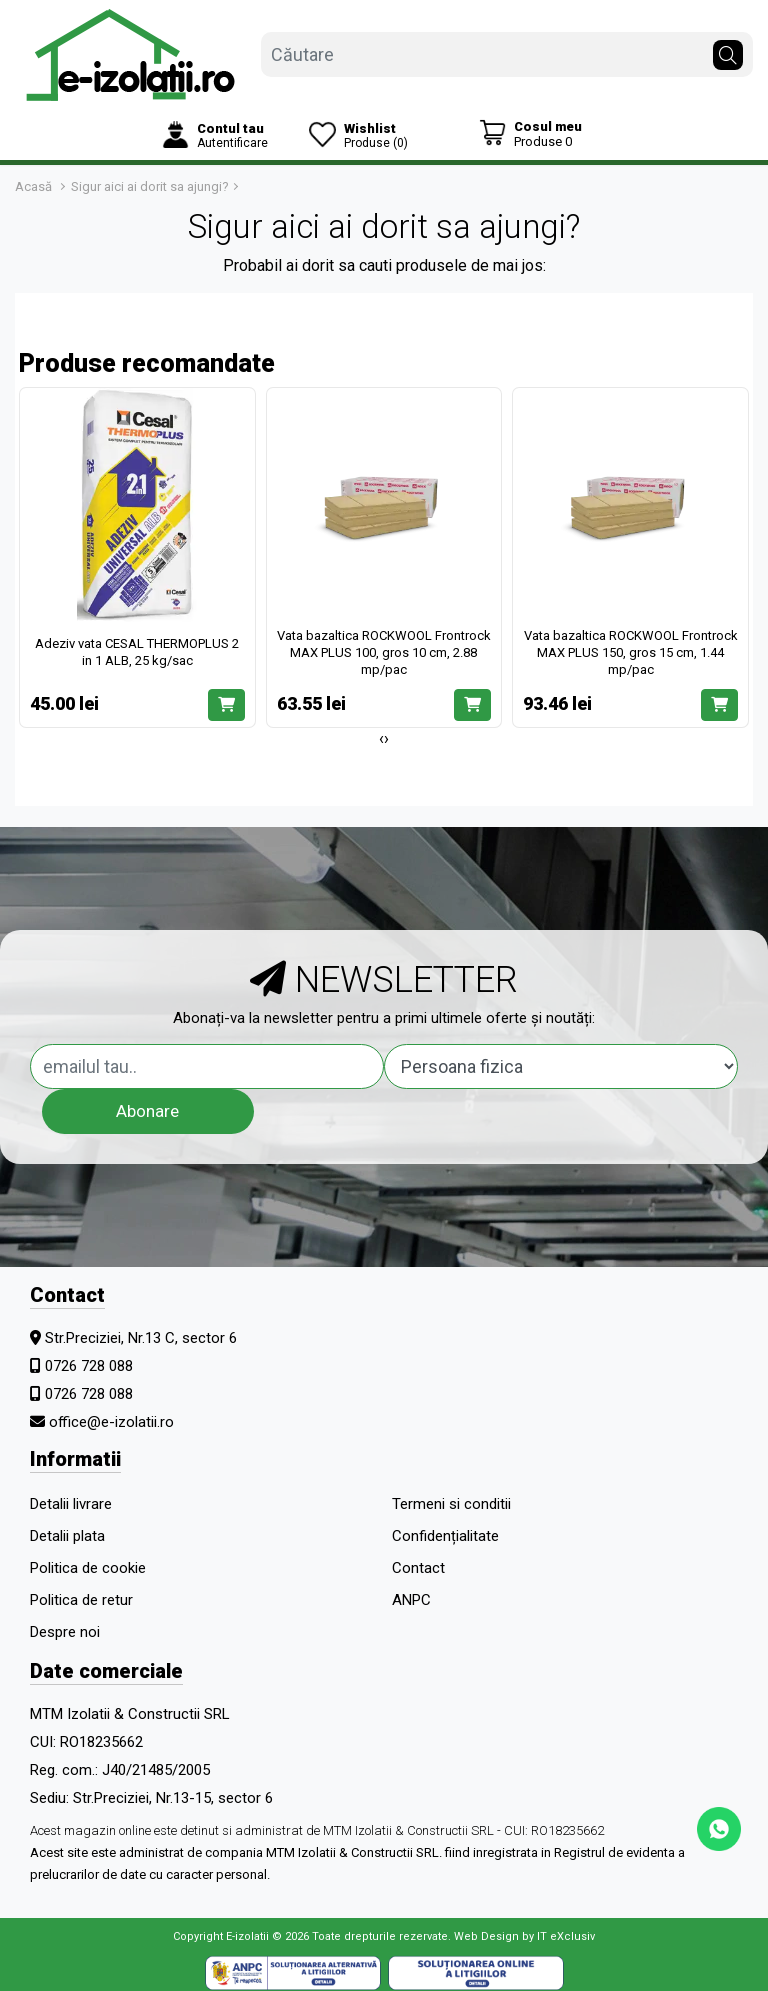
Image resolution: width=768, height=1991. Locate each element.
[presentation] (381, 739)
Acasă (33, 186)
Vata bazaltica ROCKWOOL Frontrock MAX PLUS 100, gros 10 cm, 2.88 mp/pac (384, 652)
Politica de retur (81, 1600)
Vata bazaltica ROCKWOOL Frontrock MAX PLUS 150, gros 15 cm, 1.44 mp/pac (631, 652)
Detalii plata (67, 1536)
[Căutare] (728, 50)
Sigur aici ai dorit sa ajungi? (150, 186)
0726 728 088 (89, 1366)
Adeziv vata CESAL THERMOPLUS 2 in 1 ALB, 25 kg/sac (137, 652)
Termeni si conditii (451, 1504)
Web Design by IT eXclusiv (524, 1936)
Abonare (147, 1111)
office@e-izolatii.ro (111, 1422)
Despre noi (65, 1632)
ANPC (411, 1600)
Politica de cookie (88, 1568)
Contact (418, 1568)
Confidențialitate (445, 1536)
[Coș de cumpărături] (530, 133)
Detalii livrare (71, 1504)
